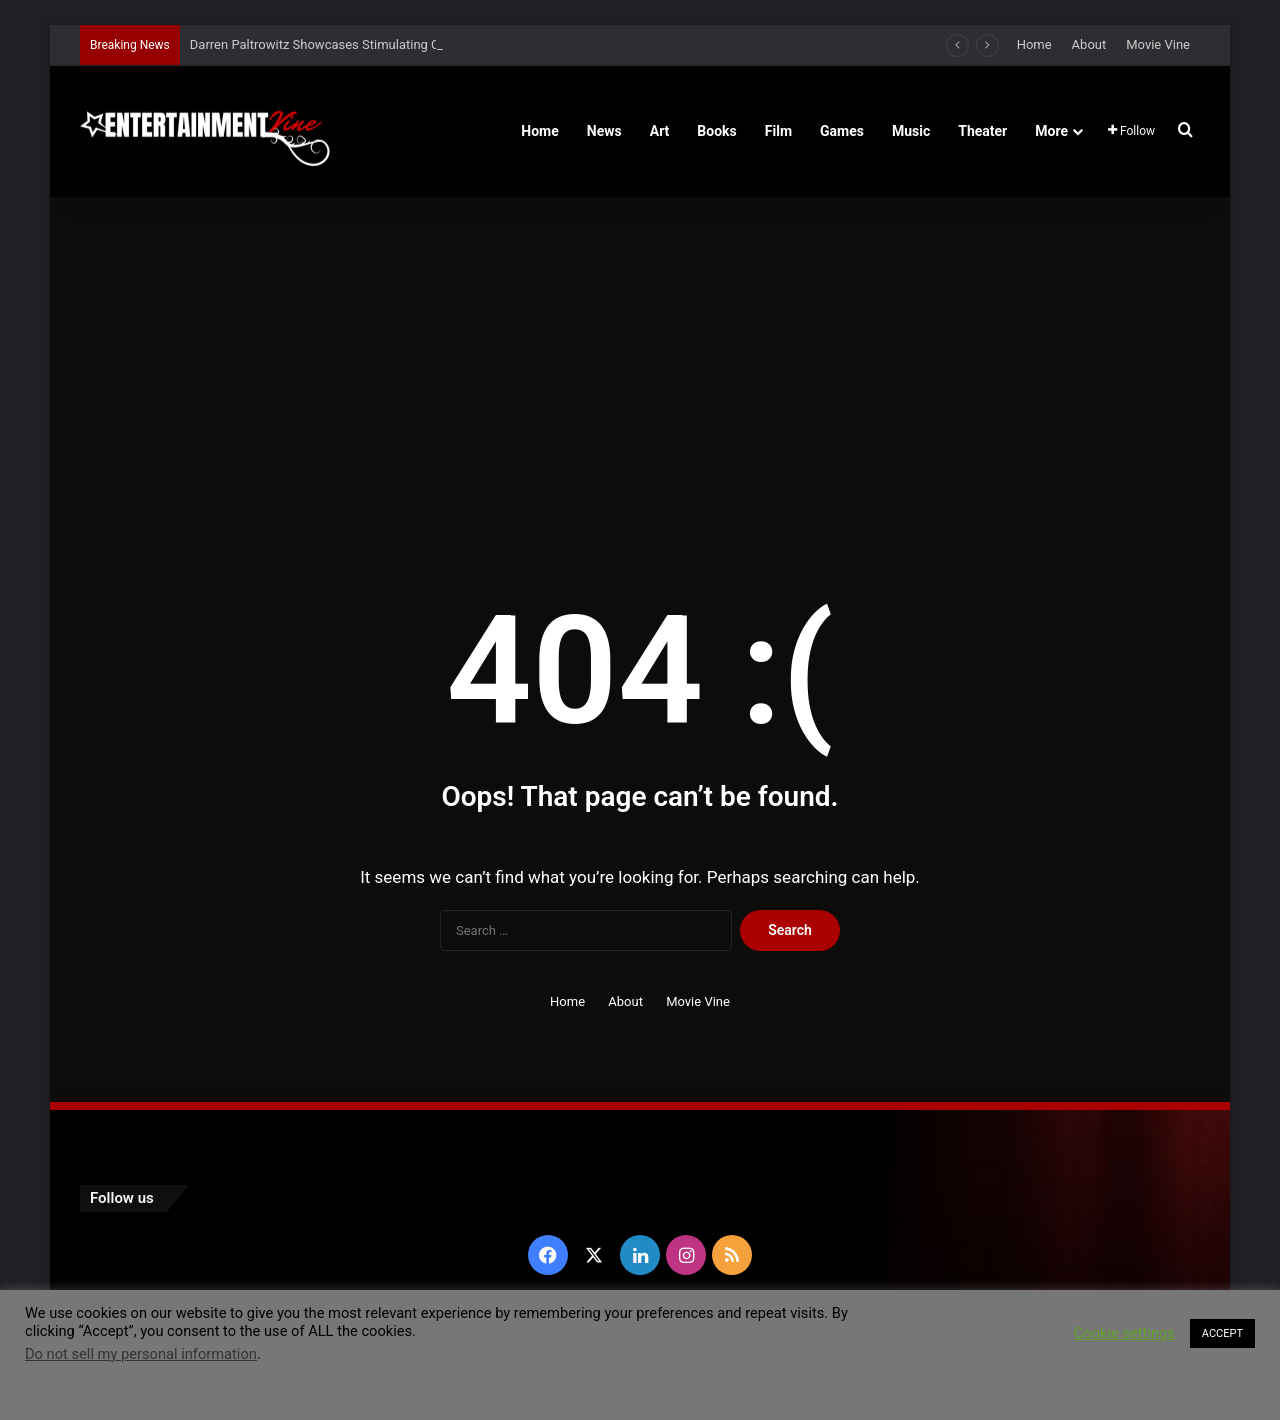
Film (778, 131)
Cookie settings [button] (1124, 1333)
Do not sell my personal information (141, 1354)
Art (660, 131)
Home (1034, 44)
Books (716, 131)
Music (911, 131)
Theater (982, 131)
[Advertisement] (640, 367)
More (1051, 131)
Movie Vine (1158, 44)
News (604, 131)
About (1089, 44)
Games (842, 131)
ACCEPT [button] (1222, 1333)
